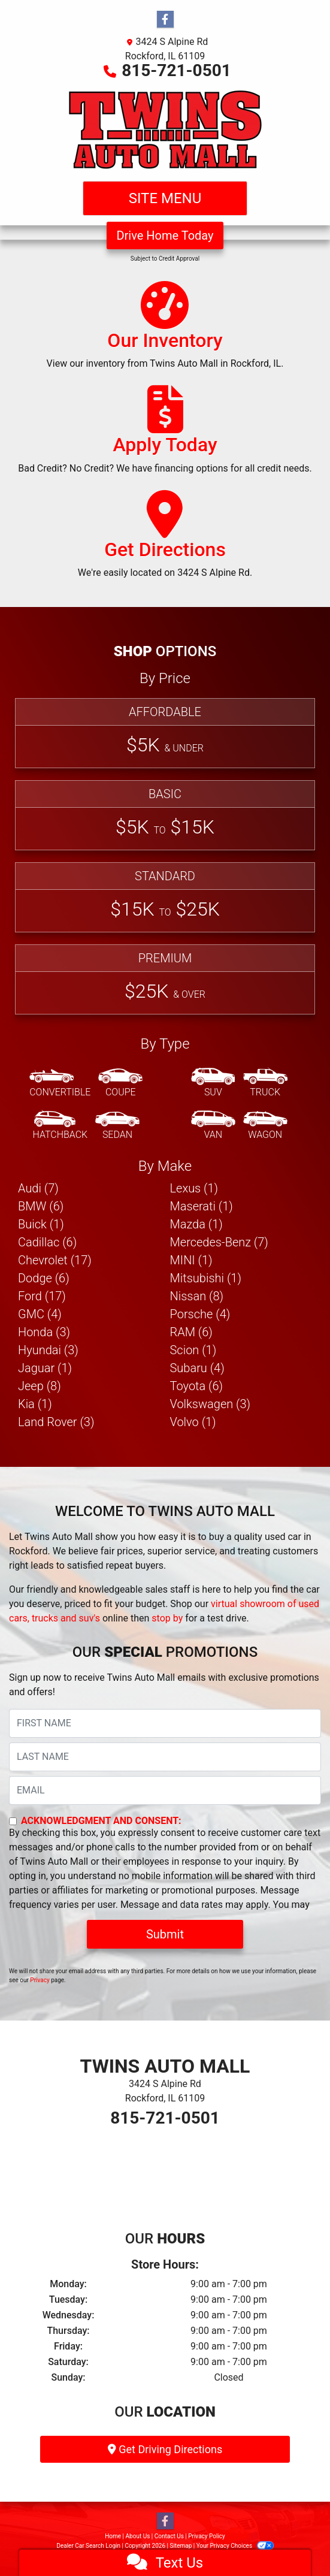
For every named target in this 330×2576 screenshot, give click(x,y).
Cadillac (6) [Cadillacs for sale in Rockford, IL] (47, 1242)
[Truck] (265, 1083)
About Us (138, 2536)
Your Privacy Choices (235, 2545)
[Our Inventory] (165, 331)
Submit (165, 1934)
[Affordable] (165, 733)
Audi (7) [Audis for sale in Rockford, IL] (38, 1188)
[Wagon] (265, 1126)
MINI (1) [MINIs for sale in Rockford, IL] (191, 1260)
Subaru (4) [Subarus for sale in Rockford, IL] (197, 1368)
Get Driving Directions (165, 2449)
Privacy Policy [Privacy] (206, 2536)
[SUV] (213, 1083)
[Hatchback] (59, 1126)
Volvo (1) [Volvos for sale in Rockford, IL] (193, 1422)
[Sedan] (117, 1126)
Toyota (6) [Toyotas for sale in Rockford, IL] (196, 1386)
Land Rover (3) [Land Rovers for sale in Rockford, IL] (56, 1422)
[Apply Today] (165, 435)
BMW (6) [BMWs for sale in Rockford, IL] (40, 1206)
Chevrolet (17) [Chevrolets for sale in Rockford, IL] (55, 1260)
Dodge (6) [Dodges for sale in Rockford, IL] (43, 1278)
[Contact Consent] (13, 1821)
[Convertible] (59, 1083)
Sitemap (180, 2545)
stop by (167, 1618)
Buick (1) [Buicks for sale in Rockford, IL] (41, 1224)
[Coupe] (120, 1083)
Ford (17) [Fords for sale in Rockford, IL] (42, 1296)
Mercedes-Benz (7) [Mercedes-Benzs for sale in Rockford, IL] (219, 1242)
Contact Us (169, 2536)
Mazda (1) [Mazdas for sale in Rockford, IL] (196, 1224)
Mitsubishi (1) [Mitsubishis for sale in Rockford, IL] (205, 1278)
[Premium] (165, 979)
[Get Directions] (165, 540)
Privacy (39, 1980)
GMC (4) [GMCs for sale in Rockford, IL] (40, 1314)
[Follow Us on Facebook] (165, 20)
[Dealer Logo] (165, 129)
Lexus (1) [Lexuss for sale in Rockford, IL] (194, 1188)
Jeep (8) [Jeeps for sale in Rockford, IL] (39, 1386)
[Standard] (165, 897)
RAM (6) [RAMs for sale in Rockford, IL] (191, 1332)
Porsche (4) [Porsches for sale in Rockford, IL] (200, 1314)
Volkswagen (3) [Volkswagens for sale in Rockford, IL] (210, 1404)
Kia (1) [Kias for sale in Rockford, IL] (35, 1404)
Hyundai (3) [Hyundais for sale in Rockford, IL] (48, 1350)
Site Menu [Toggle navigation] (165, 198)
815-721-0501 (176, 70)
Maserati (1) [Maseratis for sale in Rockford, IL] (201, 1206)
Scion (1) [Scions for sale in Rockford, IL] (193, 1350)
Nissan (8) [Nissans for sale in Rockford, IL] (197, 1296)
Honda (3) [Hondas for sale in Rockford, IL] (44, 1332)
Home (113, 2536)
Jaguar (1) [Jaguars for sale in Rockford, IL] (45, 1368)
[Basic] (165, 815)
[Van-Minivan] (213, 1126)
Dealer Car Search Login (88, 2545)
